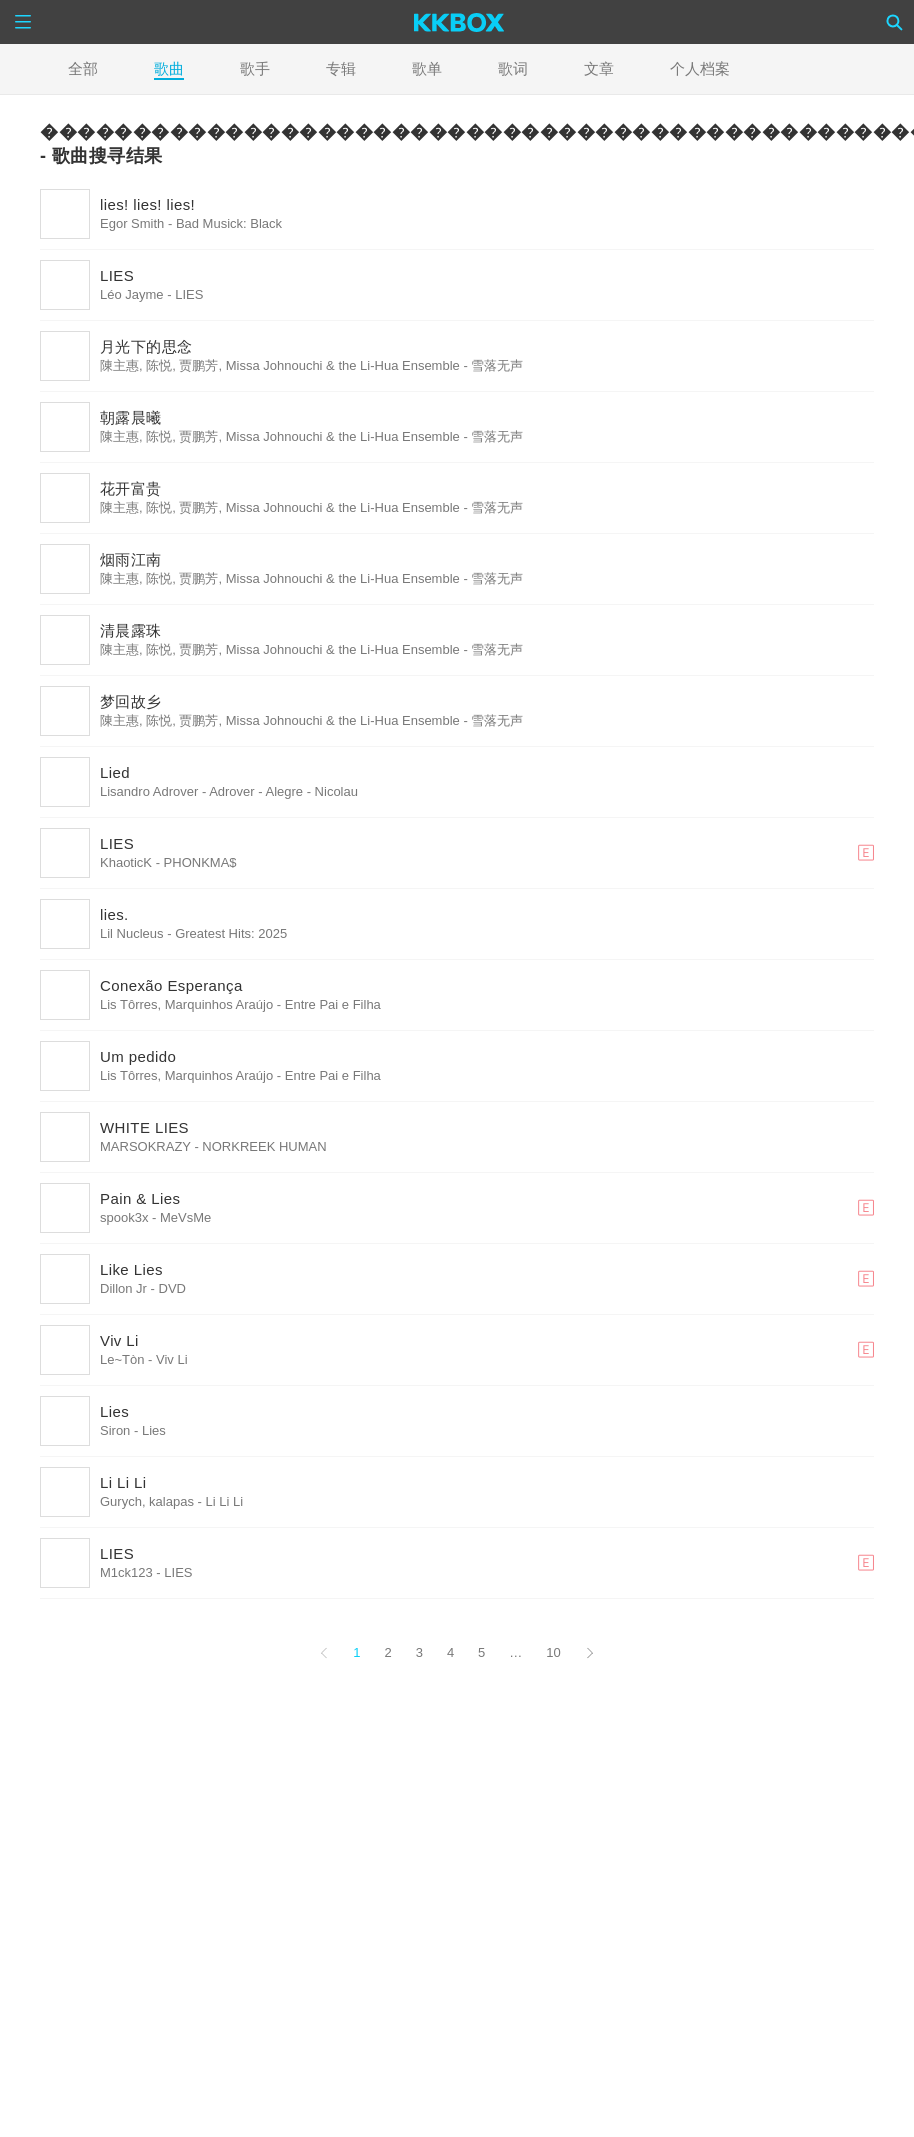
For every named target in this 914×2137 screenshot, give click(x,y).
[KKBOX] (459, 22)
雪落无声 (497, 365)
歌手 (255, 68)
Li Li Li (123, 1482)
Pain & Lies (140, 1198)
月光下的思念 (146, 346)
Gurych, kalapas (147, 1501)
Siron (115, 1430)
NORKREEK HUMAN (264, 1146)
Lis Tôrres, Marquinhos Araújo (186, 1004)
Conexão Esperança (171, 985)
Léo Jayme (132, 294)
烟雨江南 (131, 559)
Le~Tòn (122, 1359)
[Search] (895, 22)
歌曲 (169, 68)
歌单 (427, 68)
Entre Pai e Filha (333, 1004)
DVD (172, 1288)
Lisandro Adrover (149, 791)
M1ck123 (126, 1572)
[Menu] (23, 22)
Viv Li (119, 1340)
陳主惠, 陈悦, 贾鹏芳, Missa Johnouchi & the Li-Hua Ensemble (280, 365)
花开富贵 (131, 488)
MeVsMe (185, 1217)
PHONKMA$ (200, 862)
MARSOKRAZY (145, 1146)
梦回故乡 (131, 701)
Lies (114, 1411)
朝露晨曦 (131, 417)
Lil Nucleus (132, 933)
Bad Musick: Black (229, 223)
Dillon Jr (123, 1288)
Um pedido (138, 1056)
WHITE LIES (144, 1127)
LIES (117, 275)
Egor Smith (132, 223)
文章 (599, 68)
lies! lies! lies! (147, 204)
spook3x (124, 1217)
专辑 (341, 68)
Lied (115, 772)
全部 (83, 68)
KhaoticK (126, 862)
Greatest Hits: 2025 (231, 933)
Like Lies (131, 1269)
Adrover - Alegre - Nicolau (283, 791)
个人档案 (700, 68)
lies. (114, 914)
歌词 (513, 68)
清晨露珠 (131, 630)
